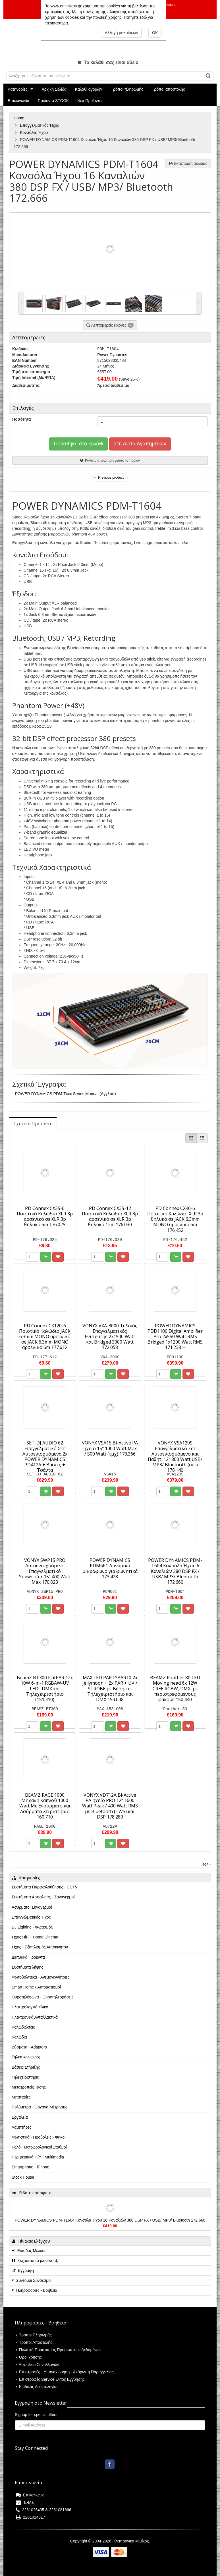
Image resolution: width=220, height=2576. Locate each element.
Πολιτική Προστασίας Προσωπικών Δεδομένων (58, 2349)
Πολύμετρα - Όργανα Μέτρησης (39, 2107)
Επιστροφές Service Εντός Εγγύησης (50, 2379)
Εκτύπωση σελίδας (188, 163)
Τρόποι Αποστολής (34, 2342)
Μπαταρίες (21, 2097)
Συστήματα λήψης (27, 1967)
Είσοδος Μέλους (29, 2250)
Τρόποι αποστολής (168, 89)
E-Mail (25, 2502)
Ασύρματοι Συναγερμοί (32, 1907)
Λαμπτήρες (21, 2127)
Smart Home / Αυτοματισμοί (36, 1987)
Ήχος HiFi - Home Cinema (35, 1937)
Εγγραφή (23, 2270)
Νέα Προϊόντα (89, 100)
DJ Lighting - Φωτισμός (32, 1927)
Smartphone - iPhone (30, 2167)
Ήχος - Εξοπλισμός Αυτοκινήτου (40, 1947)
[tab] (33, 1123)
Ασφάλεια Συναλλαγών (37, 2364)
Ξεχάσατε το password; (35, 2260)
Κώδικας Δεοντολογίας (37, 2386)
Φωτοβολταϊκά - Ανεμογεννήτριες (41, 1977)
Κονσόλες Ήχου (34, 132)
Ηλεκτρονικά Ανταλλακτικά (35, 2017)
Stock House (23, 2177)
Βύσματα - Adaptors (29, 2047)
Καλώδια (19, 2037)
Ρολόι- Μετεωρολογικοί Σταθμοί (39, 2147)
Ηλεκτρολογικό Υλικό (30, 2007)
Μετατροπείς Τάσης (29, 2087)
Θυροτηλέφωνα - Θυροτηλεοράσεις (42, 1997)
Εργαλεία (20, 2117)
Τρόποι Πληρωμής (33, 2335)
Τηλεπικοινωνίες (26, 2057)
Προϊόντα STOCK (53, 100)
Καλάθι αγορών (88, 89)
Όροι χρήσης (29, 2357)
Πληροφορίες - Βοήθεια (36, 2290)
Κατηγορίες (17, 89)
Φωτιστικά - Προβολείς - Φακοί (38, 2137)
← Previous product (109, 478)
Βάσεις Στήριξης (26, 2067)
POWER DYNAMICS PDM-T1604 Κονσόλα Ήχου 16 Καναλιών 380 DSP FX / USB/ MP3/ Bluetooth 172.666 (110, 2220)
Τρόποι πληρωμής (127, 89)
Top (207, 1864)
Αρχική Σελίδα (53, 89)
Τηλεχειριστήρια (25, 2077)
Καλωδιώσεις (23, 2027)
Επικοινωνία (18, 100)
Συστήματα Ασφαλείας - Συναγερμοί (43, 1897)
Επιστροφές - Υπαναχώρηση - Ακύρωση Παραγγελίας (65, 2372)
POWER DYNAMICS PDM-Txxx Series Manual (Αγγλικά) (65, 1093)
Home (19, 118)
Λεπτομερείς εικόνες (109, 325)
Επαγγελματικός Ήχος (40, 125)
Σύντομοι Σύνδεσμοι (33, 2280)
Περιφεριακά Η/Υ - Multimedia (38, 2157)
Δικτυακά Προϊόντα (28, 1957)
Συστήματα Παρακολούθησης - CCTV (45, 1887)
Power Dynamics (112, 354)
